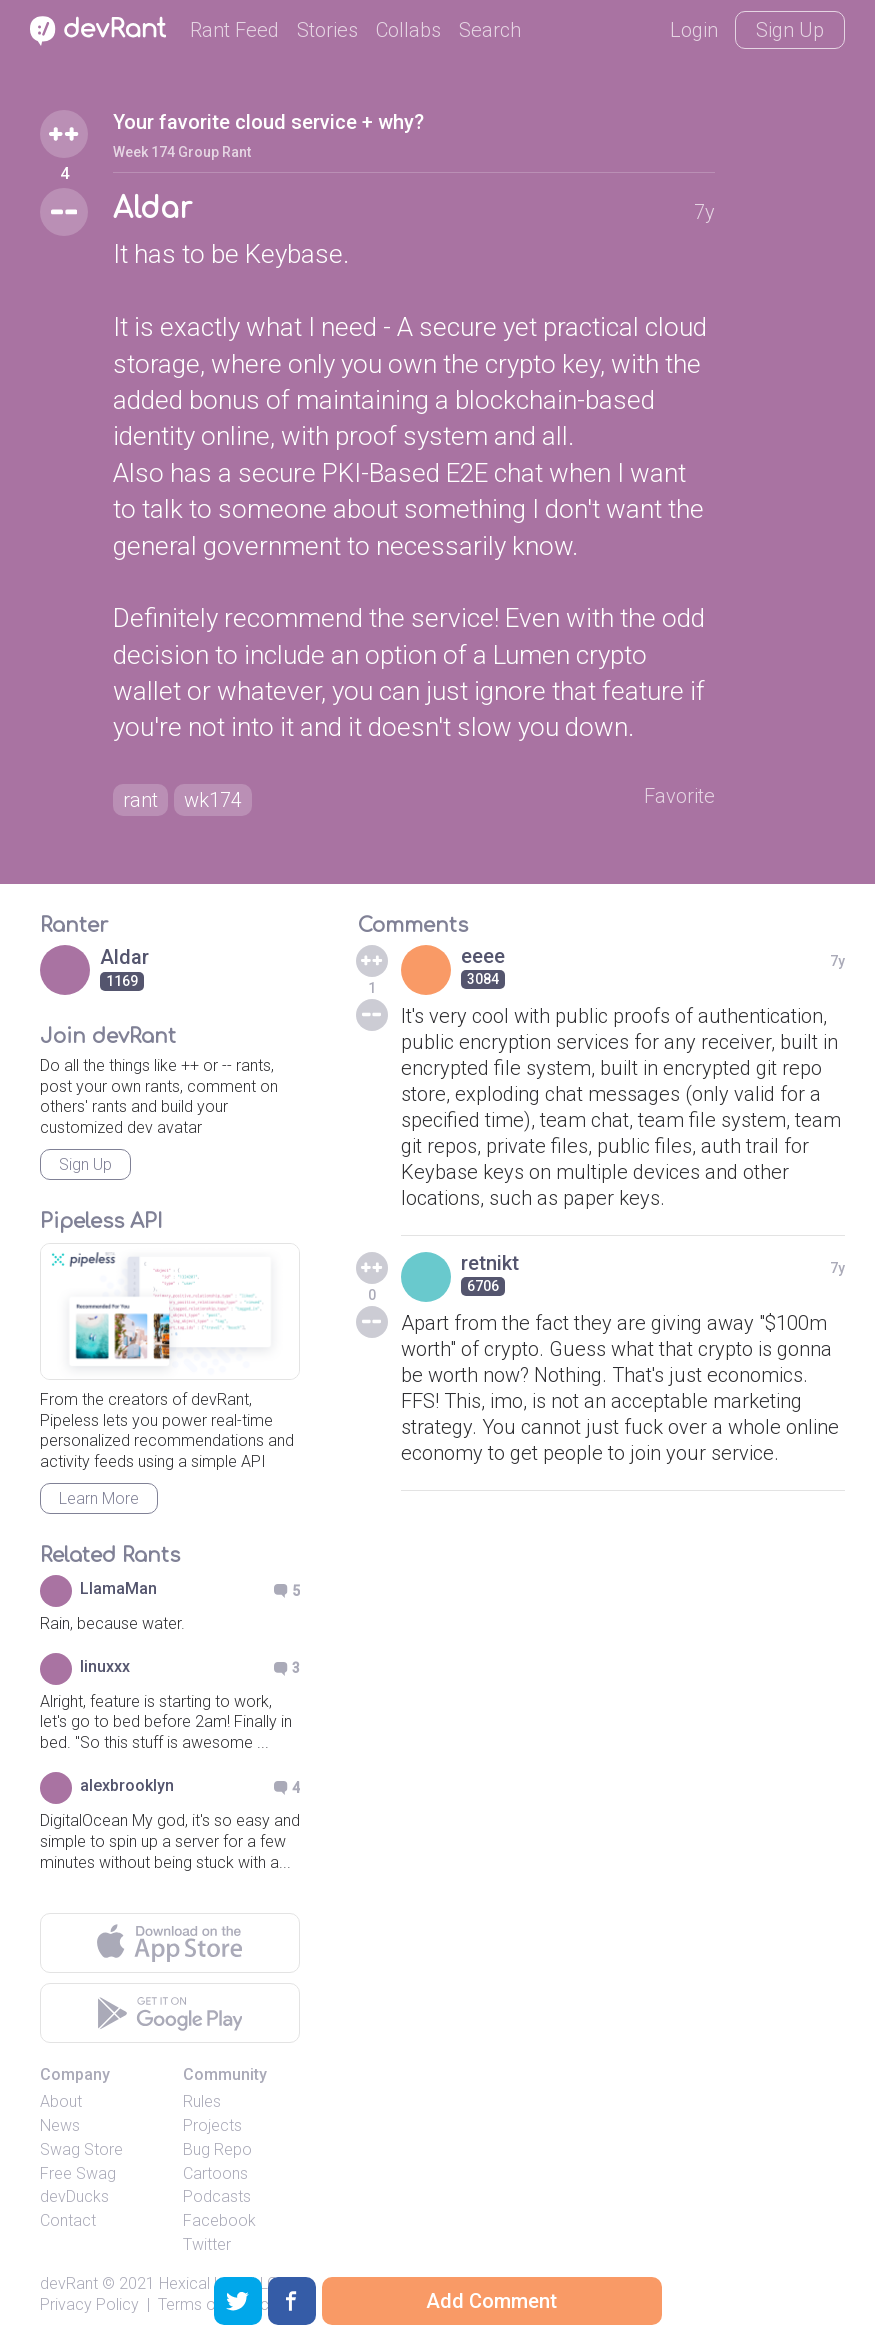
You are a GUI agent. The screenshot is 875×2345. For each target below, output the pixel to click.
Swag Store (81, 2149)
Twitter (207, 2244)
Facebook (219, 2220)
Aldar (152, 209)
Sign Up (790, 30)
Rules (202, 2101)
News (60, 2125)
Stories (327, 30)
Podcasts (217, 2196)
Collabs (408, 30)
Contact (68, 2220)
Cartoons (215, 2173)
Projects (212, 2125)
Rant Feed (234, 30)
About (61, 2101)
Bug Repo (217, 2149)
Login (694, 30)
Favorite (679, 796)
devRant (69, 2283)
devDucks (74, 2196)
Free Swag (78, 2173)
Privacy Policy (89, 2304)
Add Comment (491, 2301)
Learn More (99, 1498)
